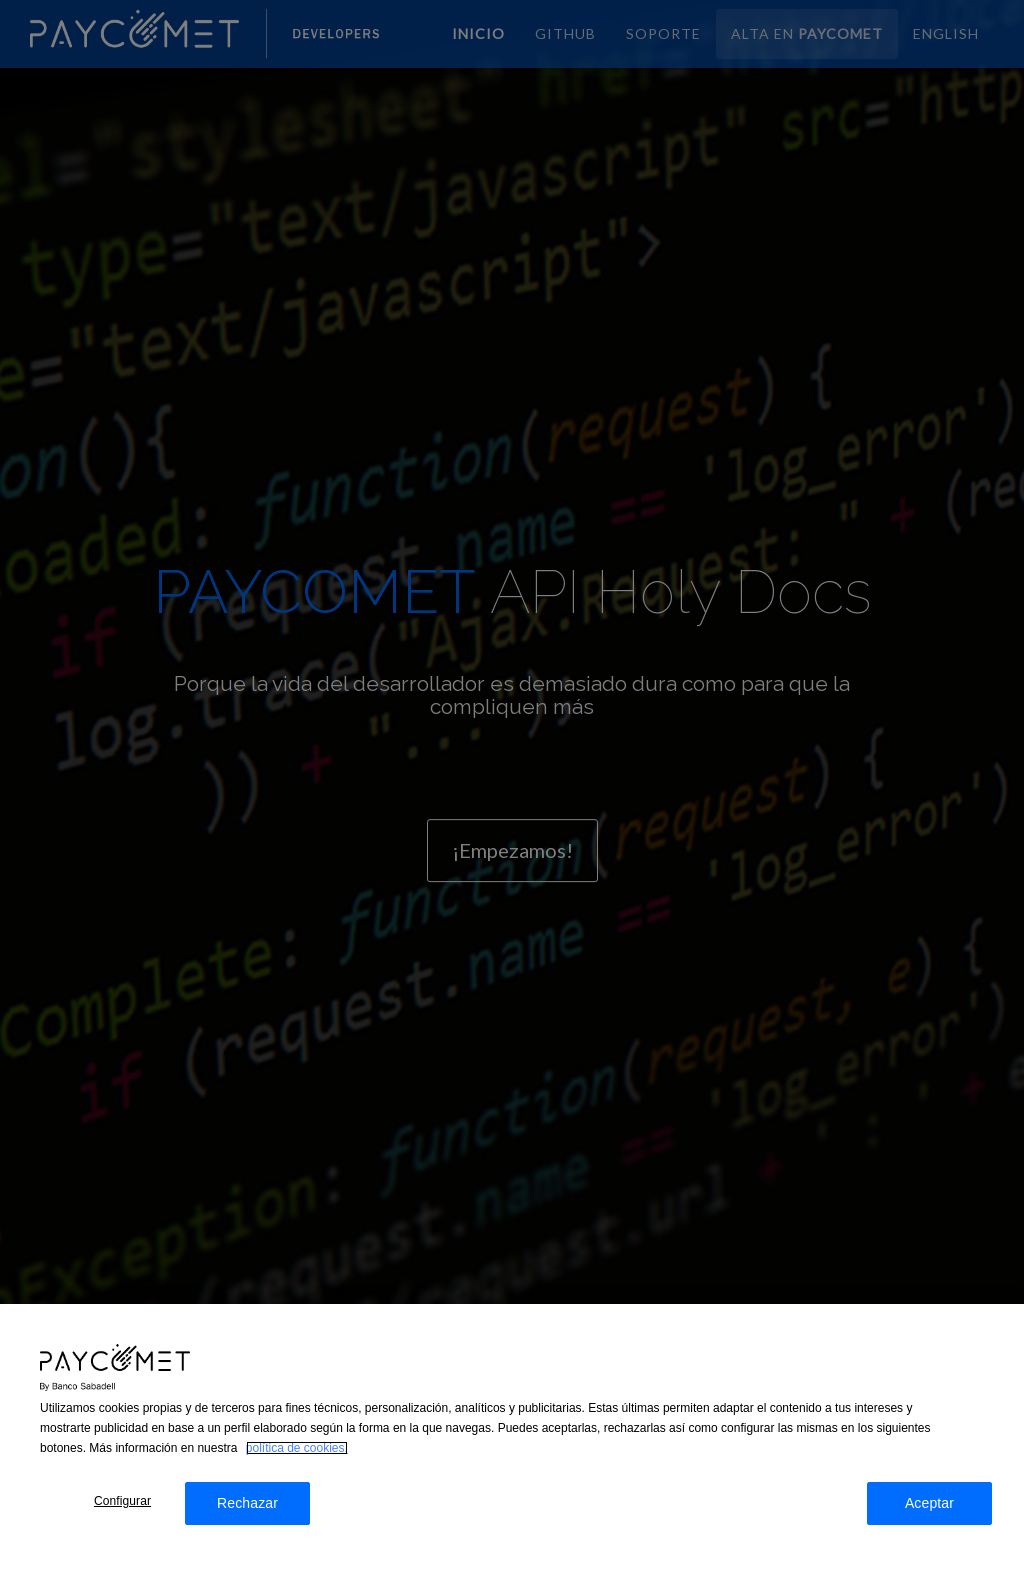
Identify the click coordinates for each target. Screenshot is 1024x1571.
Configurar (122, 1511)
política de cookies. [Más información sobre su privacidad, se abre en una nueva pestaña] (297, 1458)
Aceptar (929, 1513)
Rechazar (247, 1513)
